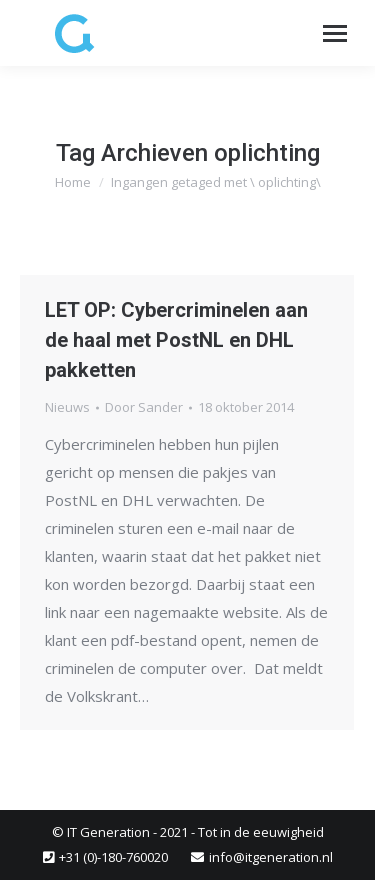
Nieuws (67, 407)
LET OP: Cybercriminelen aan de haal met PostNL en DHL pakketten (176, 340)
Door (144, 407)
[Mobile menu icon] (335, 33)
